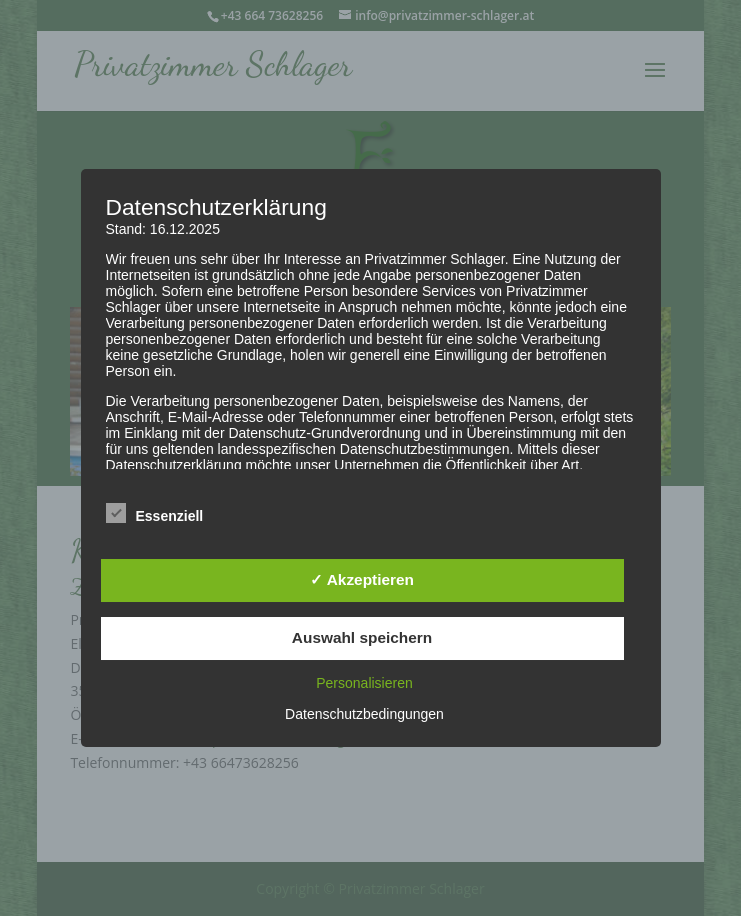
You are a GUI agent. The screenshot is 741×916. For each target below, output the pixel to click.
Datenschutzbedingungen (364, 714)
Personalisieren (364, 683)
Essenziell (155, 513)
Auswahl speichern (362, 637)
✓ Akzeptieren (362, 579)
